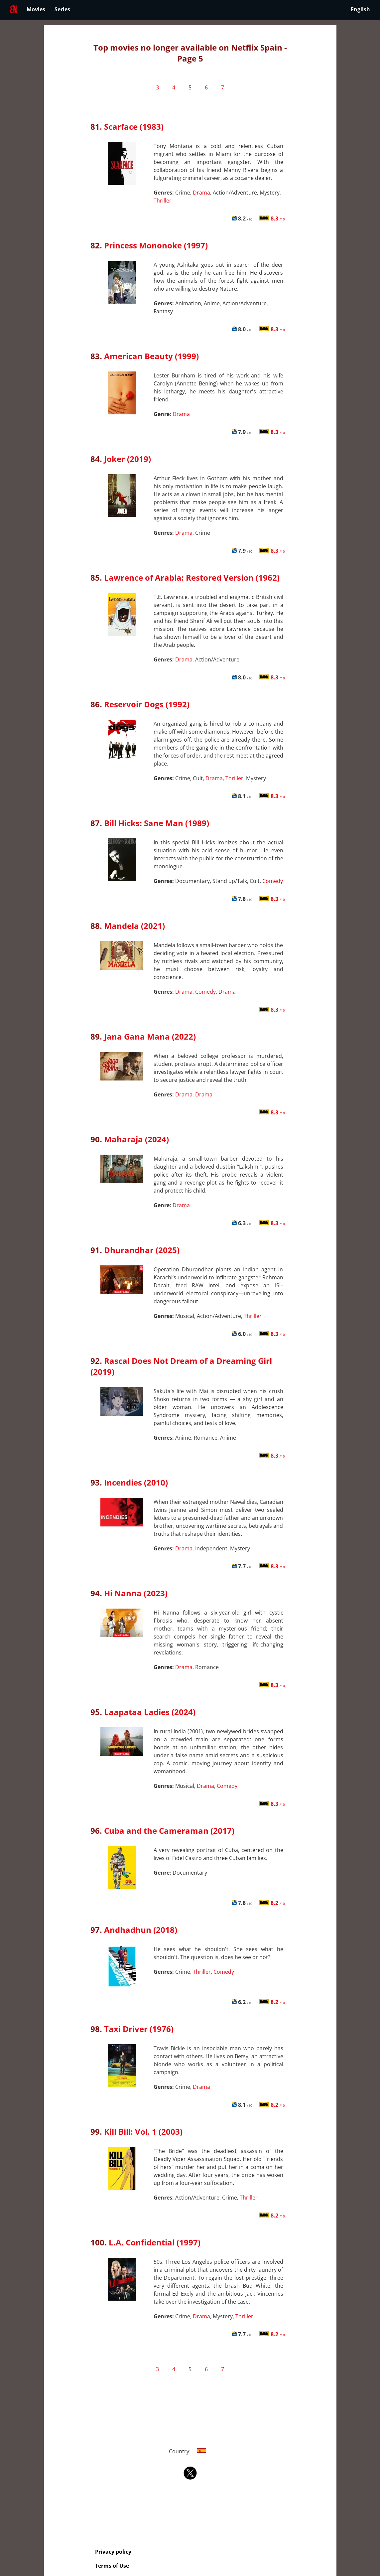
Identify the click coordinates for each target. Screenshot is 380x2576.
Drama (201, 192)
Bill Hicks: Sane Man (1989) (156, 822)
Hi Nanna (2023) (136, 1593)
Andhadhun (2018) (140, 1929)
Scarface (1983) (134, 126)
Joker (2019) (127, 458)
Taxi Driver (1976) (139, 2028)
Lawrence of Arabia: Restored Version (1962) (192, 577)
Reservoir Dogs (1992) (147, 704)
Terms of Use (112, 2565)
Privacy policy (113, 2551)
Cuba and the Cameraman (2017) (169, 1830)
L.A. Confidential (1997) (154, 2242)
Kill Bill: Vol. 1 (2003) (143, 2131)
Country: (190, 2451)
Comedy (272, 881)
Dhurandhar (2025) (142, 1249)
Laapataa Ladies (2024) (149, 1711)
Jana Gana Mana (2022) (150, 1036)
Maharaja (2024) (136, 1139)
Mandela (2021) (134, 925)
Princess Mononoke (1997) (156, 245)
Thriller (163, 200)
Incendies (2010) (136, 1482)
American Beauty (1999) (151, 356)
